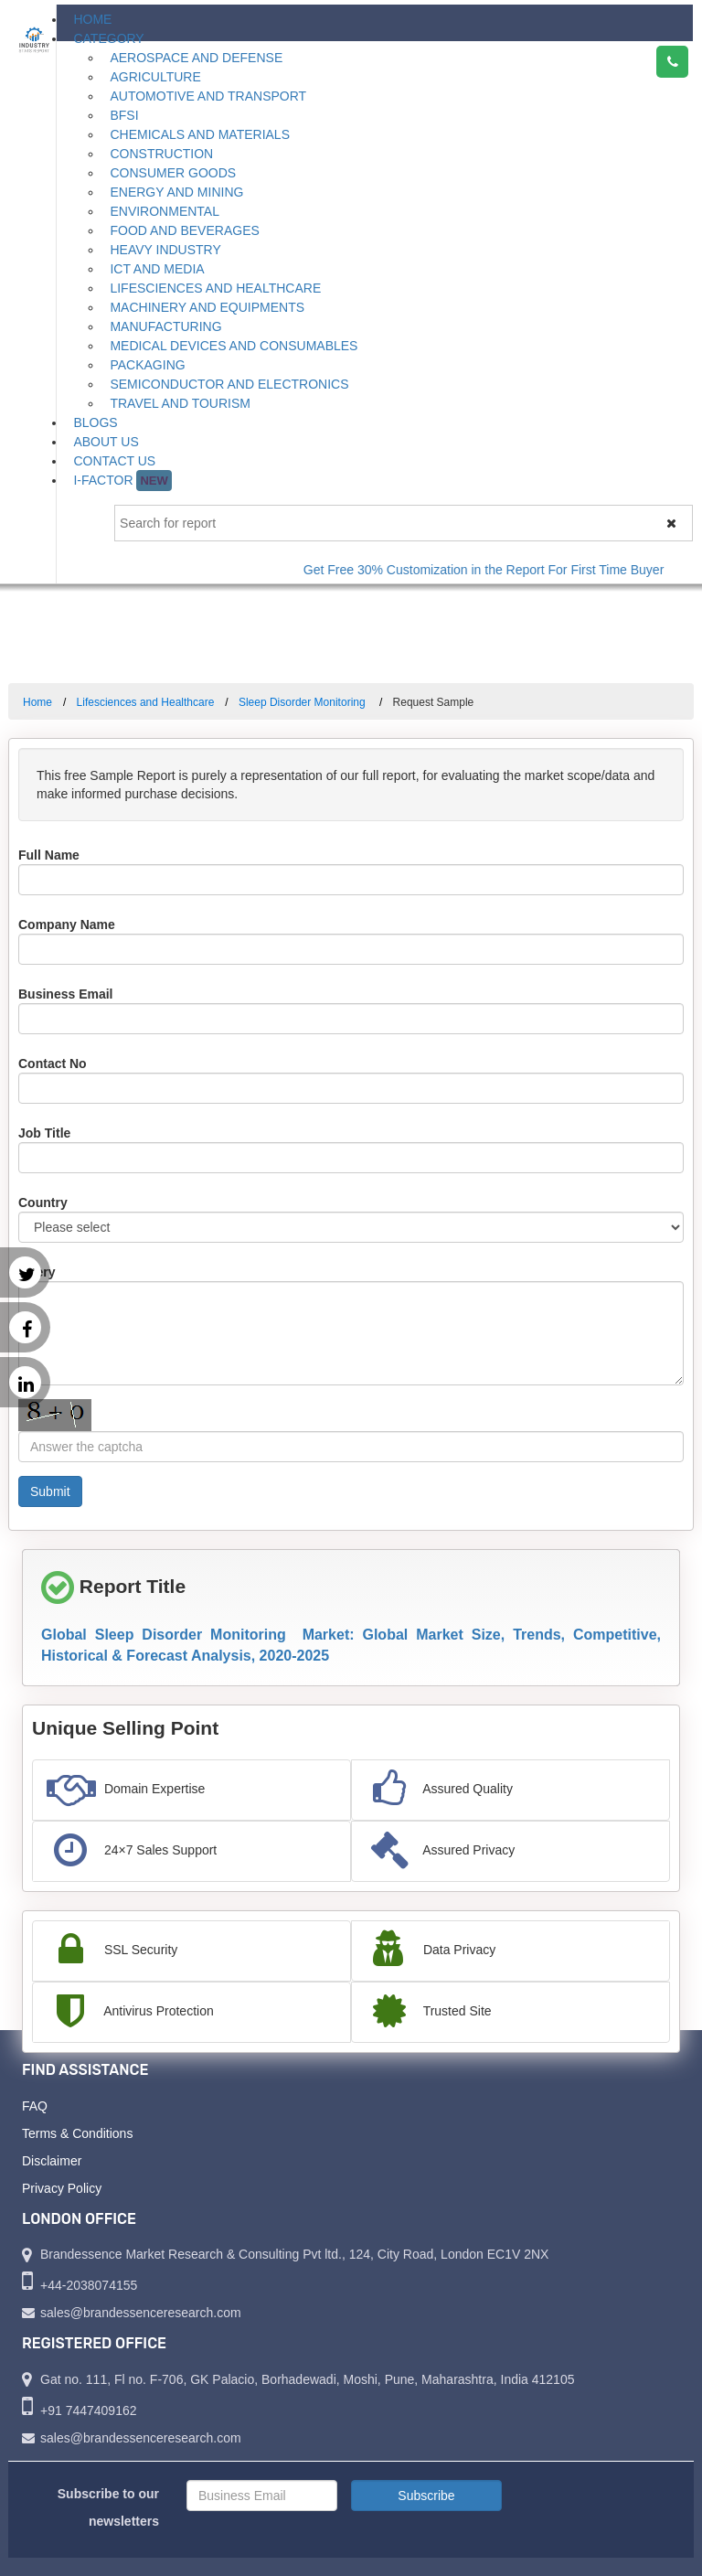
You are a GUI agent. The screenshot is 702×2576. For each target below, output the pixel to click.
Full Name (49, 855)
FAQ (35, 2106)
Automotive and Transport (208, 96)
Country (43, 1202)
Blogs (95, 422)
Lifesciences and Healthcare (215, 288)
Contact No (52, 1063)
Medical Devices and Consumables (233, 345)
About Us (105, 441)
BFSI (124, 115)
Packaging (147, 365)
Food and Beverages (184, 230)
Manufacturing (165, 326)
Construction (161, 153)
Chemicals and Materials (200, 134)
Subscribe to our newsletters (108, 2507)
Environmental (164, 211)
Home (92, 19)
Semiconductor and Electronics (229, 384)
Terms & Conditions (77, 2133)
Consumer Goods (173, 173)
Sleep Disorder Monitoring (303, 702)
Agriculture (155, 76)
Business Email (65, 994)
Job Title (44, 1133)
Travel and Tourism (180, 403)
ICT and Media (157, 269)
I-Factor (122, 480)
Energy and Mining (176, 192)
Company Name (66, 924)
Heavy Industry (165, 249)
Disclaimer (51, 2161)
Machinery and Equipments (207, 307)
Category (108, 38)
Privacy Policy (61, 2188)
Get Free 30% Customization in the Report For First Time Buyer (498, 569)
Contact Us (114, 461)
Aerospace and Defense (196, 57)
